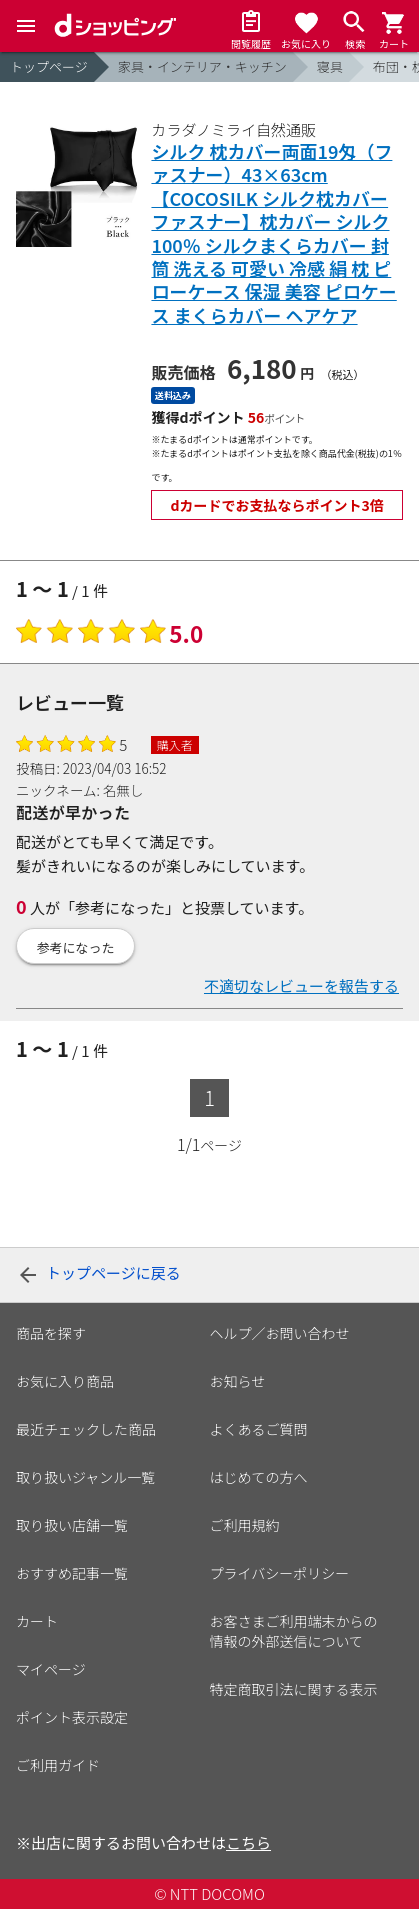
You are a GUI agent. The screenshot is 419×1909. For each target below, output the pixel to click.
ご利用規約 (245, 1525)
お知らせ (238, 1381)
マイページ (51, 1669)
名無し (123, 790)
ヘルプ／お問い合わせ (280, 1333)
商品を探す (51, 1333)
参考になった (76, 947)
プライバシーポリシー (280, 1573)
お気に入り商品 (65, 1381)
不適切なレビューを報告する (301, 985)
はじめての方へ (259, 1477)
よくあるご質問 (259, 1429)
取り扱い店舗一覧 (72, 1525)
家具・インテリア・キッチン (202, 66)
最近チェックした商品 (86, 1429)
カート (37, 1621)
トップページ (49, 66)
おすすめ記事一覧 (72, 1573)
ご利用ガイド (58, 1765)
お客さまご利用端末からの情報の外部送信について (294, 1631)
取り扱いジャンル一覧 (85, 1477)
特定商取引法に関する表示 (294, 1689)
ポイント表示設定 (72, 1717)
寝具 (330, 66)
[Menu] (26, 26)
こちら (248, 1842)
